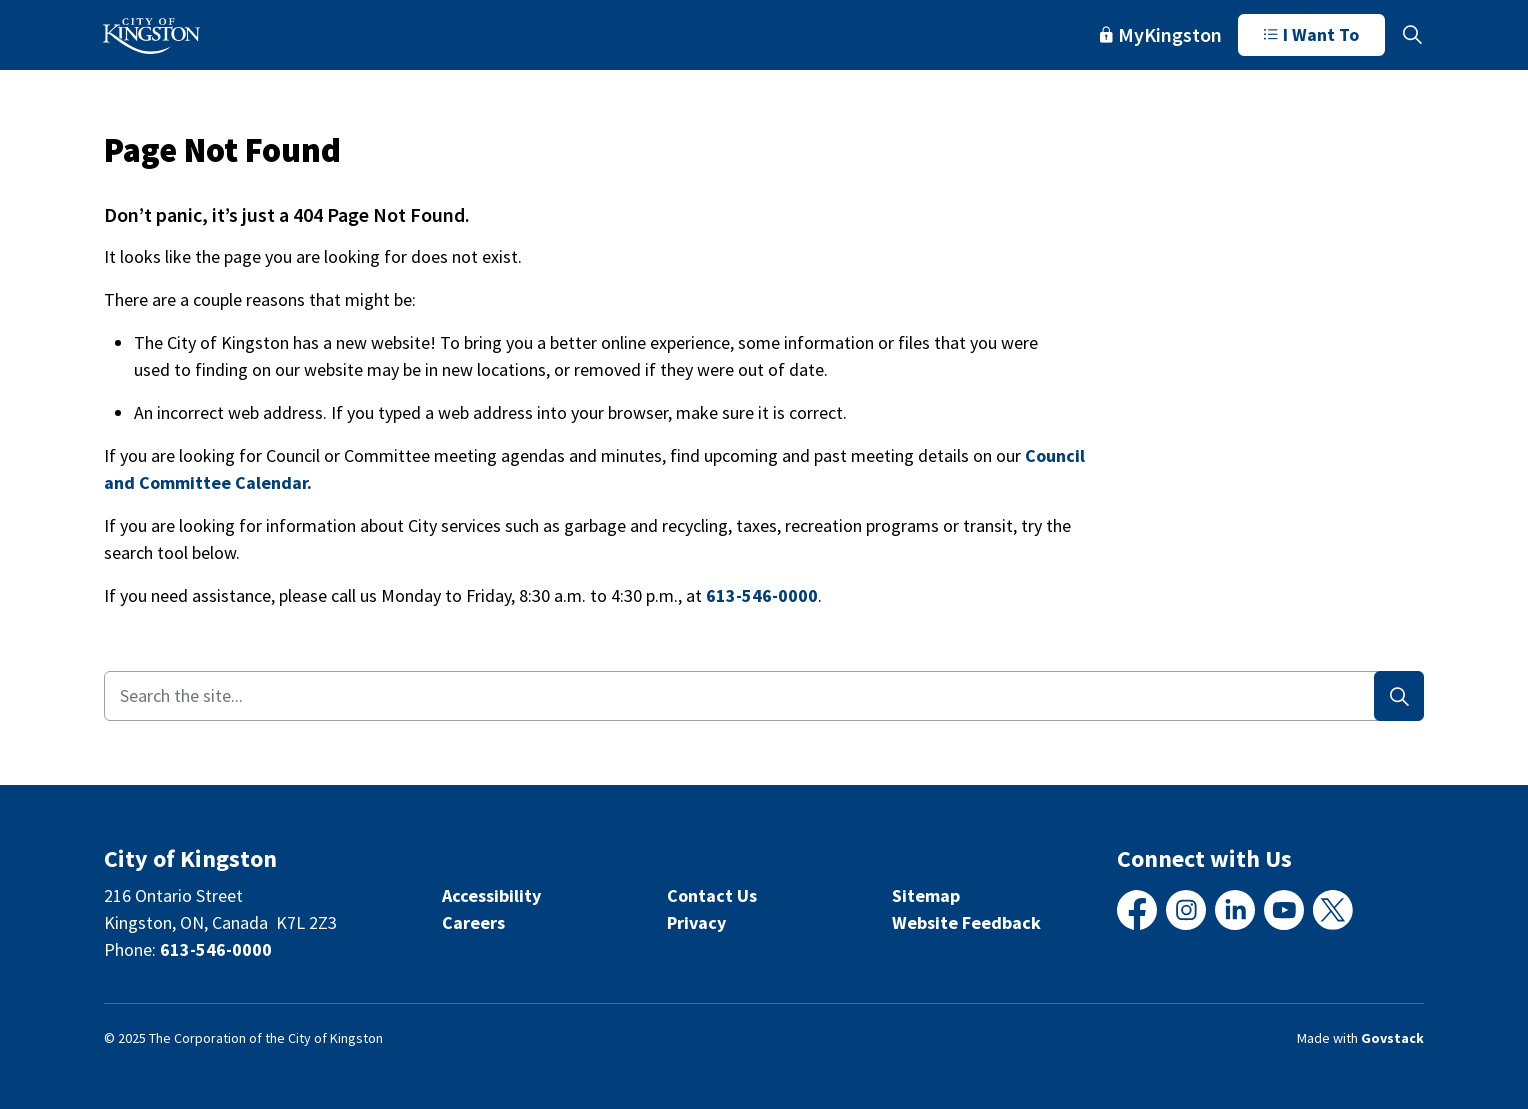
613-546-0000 (762, 595)
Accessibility (491, 895)
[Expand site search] (1412, 35)
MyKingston (1161, 34)
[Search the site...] (764, 696)
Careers (473, 922)
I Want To (1311, 35)
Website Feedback (966, 922)
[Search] (1399, 696)
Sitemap (926, 895)
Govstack (1392, 1038)
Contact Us (712, 895)
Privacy (696, 922)
